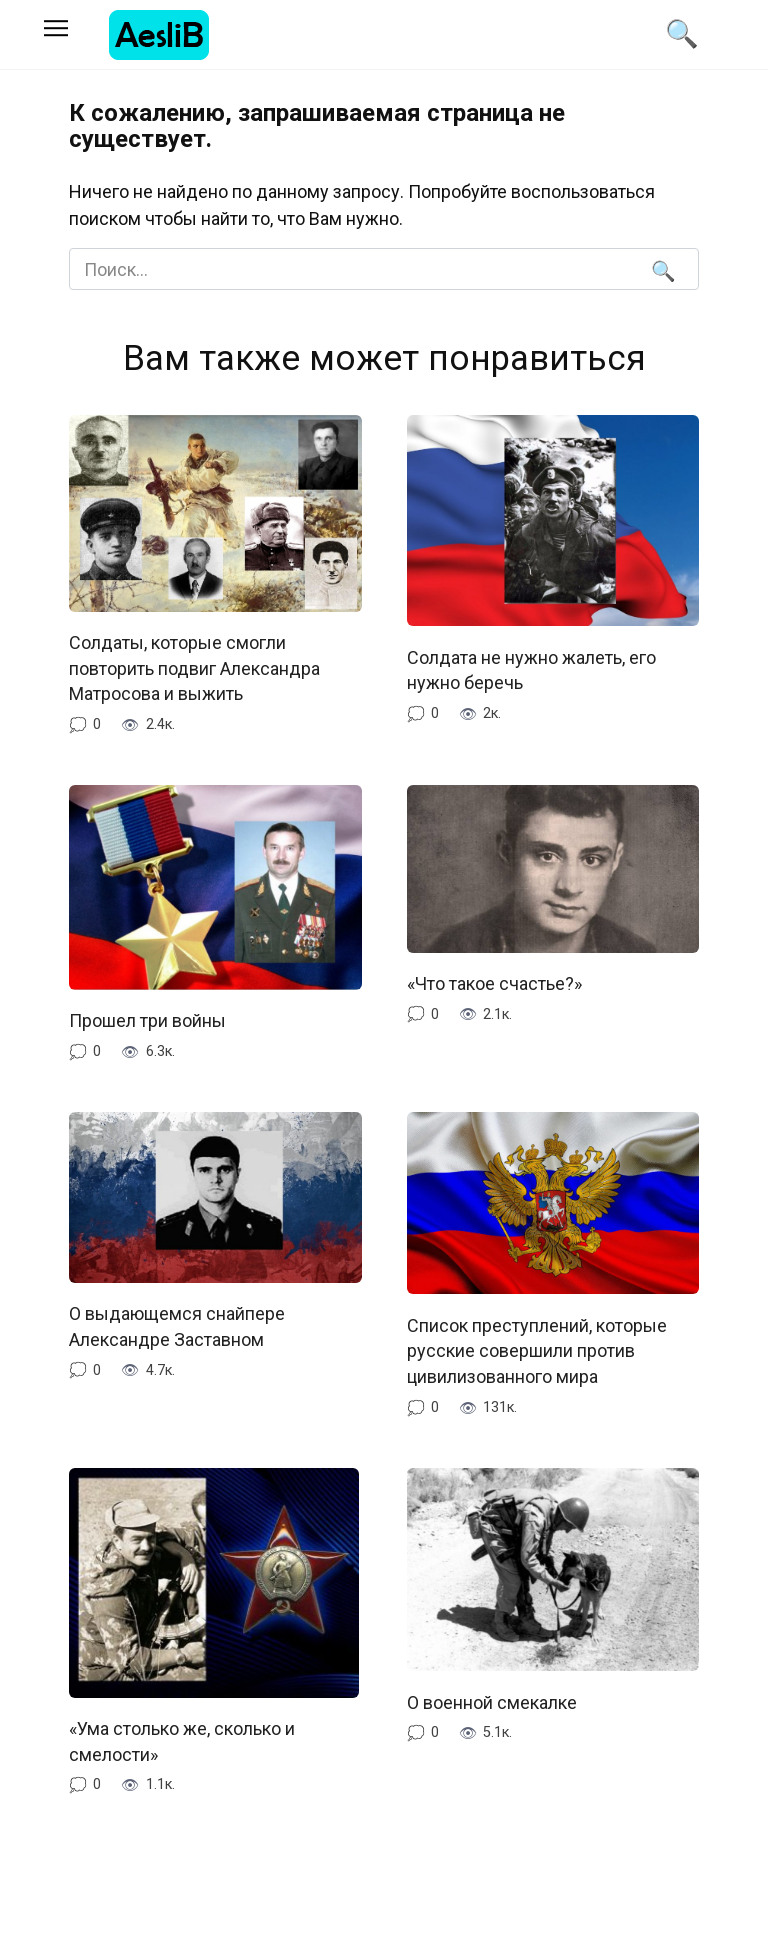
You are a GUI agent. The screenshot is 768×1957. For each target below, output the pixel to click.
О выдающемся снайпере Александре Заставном (177, 1324)
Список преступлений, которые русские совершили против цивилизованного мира (537, 1347)
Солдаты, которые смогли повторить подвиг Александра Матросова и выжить (194, 667)
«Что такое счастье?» (494, 981)
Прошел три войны (147, 1018)
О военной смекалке (492, 1698)
